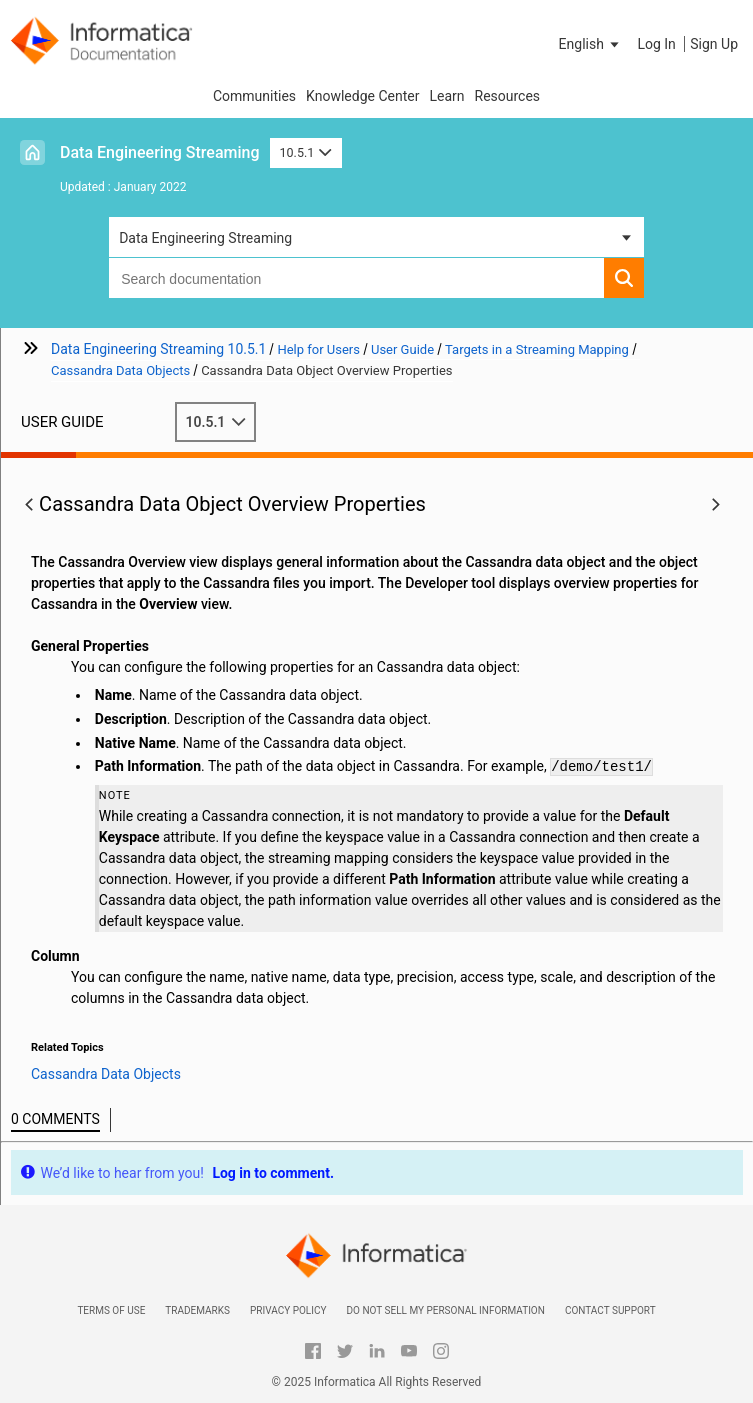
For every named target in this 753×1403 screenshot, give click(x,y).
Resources (508, 96)
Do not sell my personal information (445, 1310)
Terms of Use (111, 1310)
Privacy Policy (288, 1310)
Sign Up (714, 44)
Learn (446, 96)
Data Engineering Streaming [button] (205, 238)
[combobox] (356, 278)
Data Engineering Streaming (160, 152)
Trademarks (197, 1310)
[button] (591, 44)
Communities (254, 96)
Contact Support (610, 1310)
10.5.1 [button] (306, 152)
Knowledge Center (362, 96)
